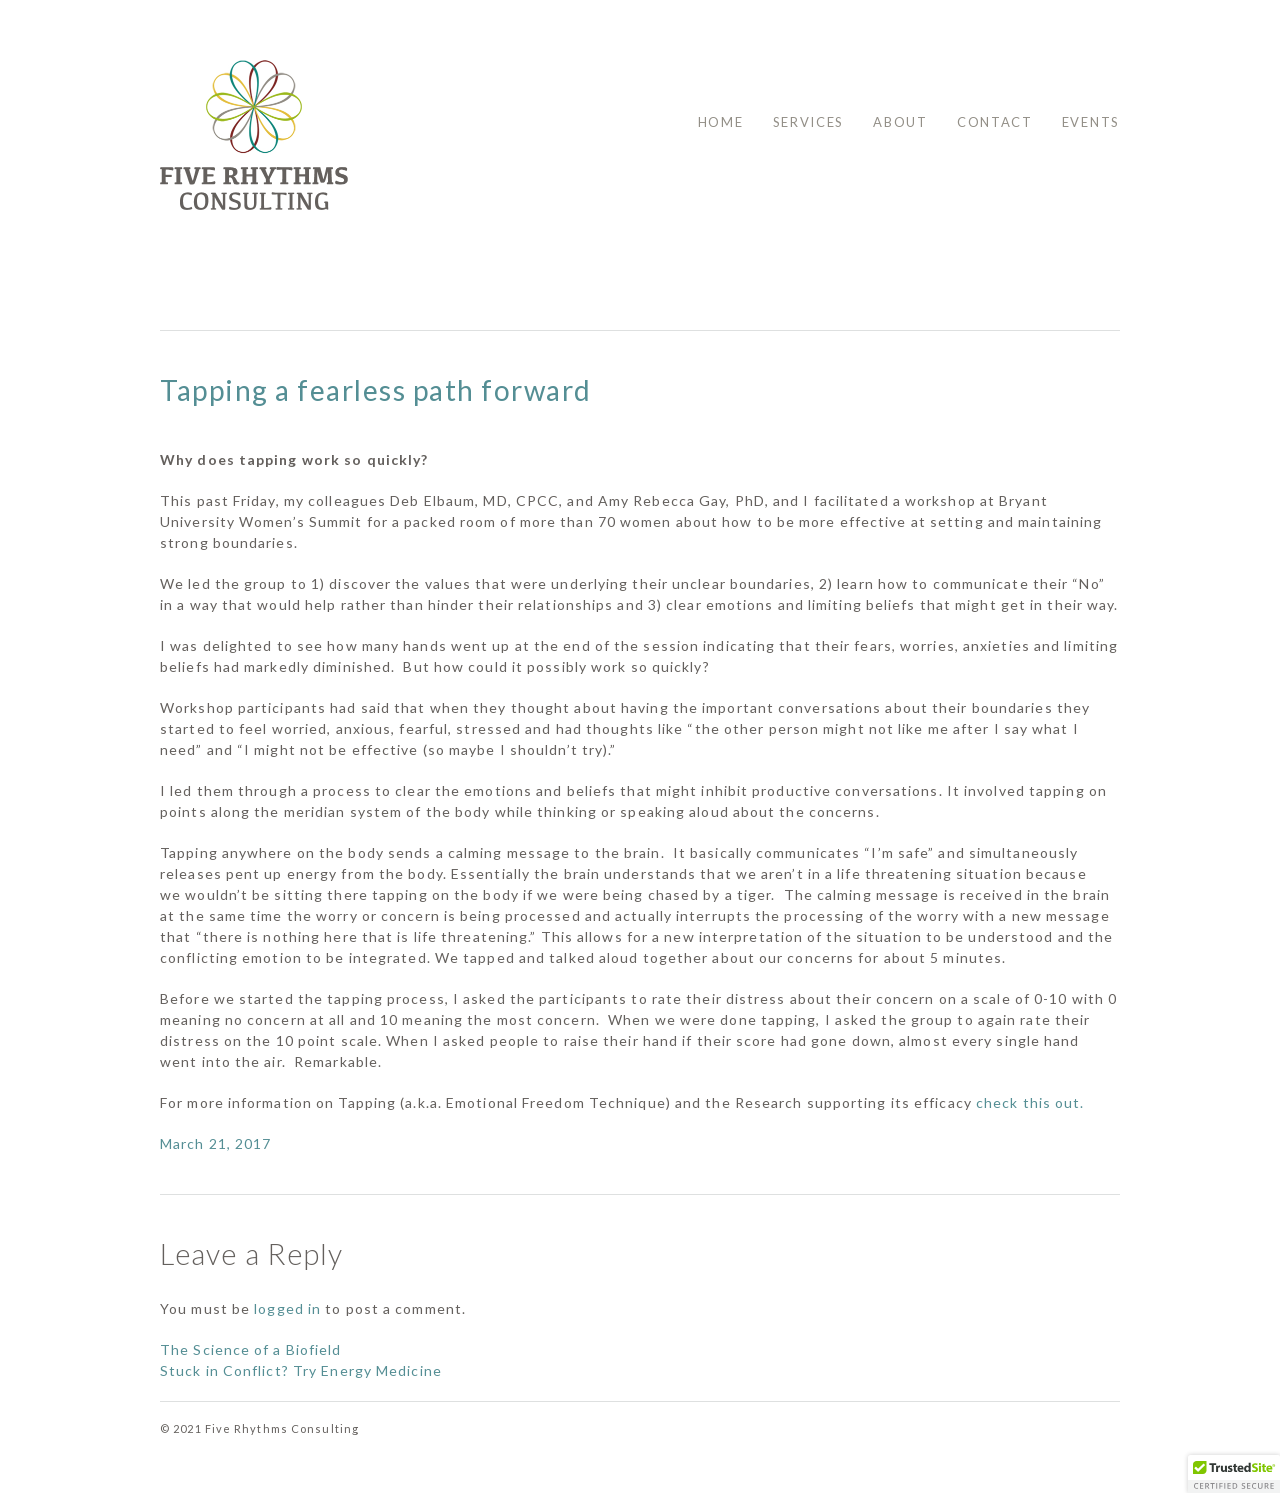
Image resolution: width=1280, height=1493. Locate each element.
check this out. (1032, 1102)
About (900, 122)
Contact (995, 122)
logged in (287, 1308)
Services (809, 122)
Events (1091, 122)
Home (721, 122)
